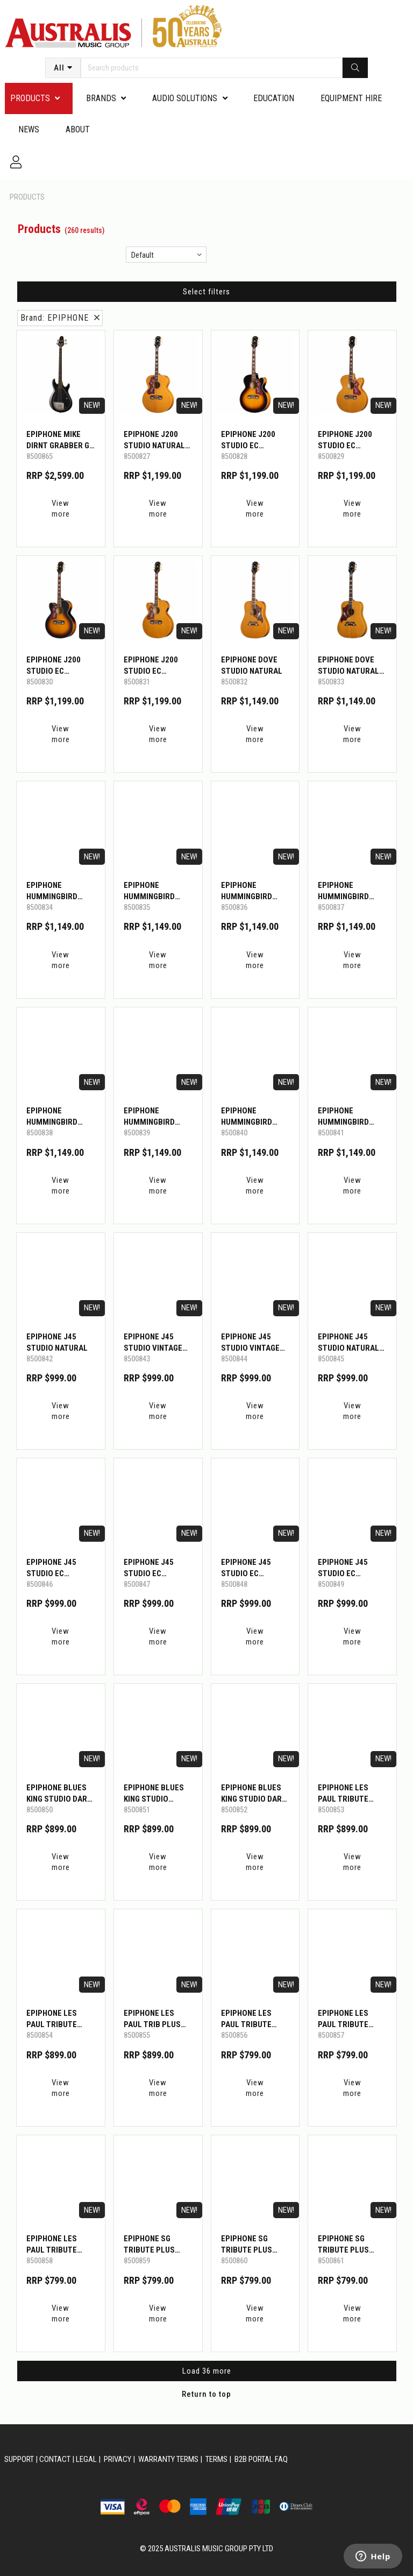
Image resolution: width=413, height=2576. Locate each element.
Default (142, 255)
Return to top (206, 2394)
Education (273, 98)
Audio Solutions (184, 98)
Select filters (206, 292)
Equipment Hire (351, 98)
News (28, 129)
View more (61, 508)
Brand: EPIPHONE (59, 318)
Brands (101, 98)
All (59, 68)
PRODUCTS (30, 98)
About (78, 129)
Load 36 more (206, 2371)
